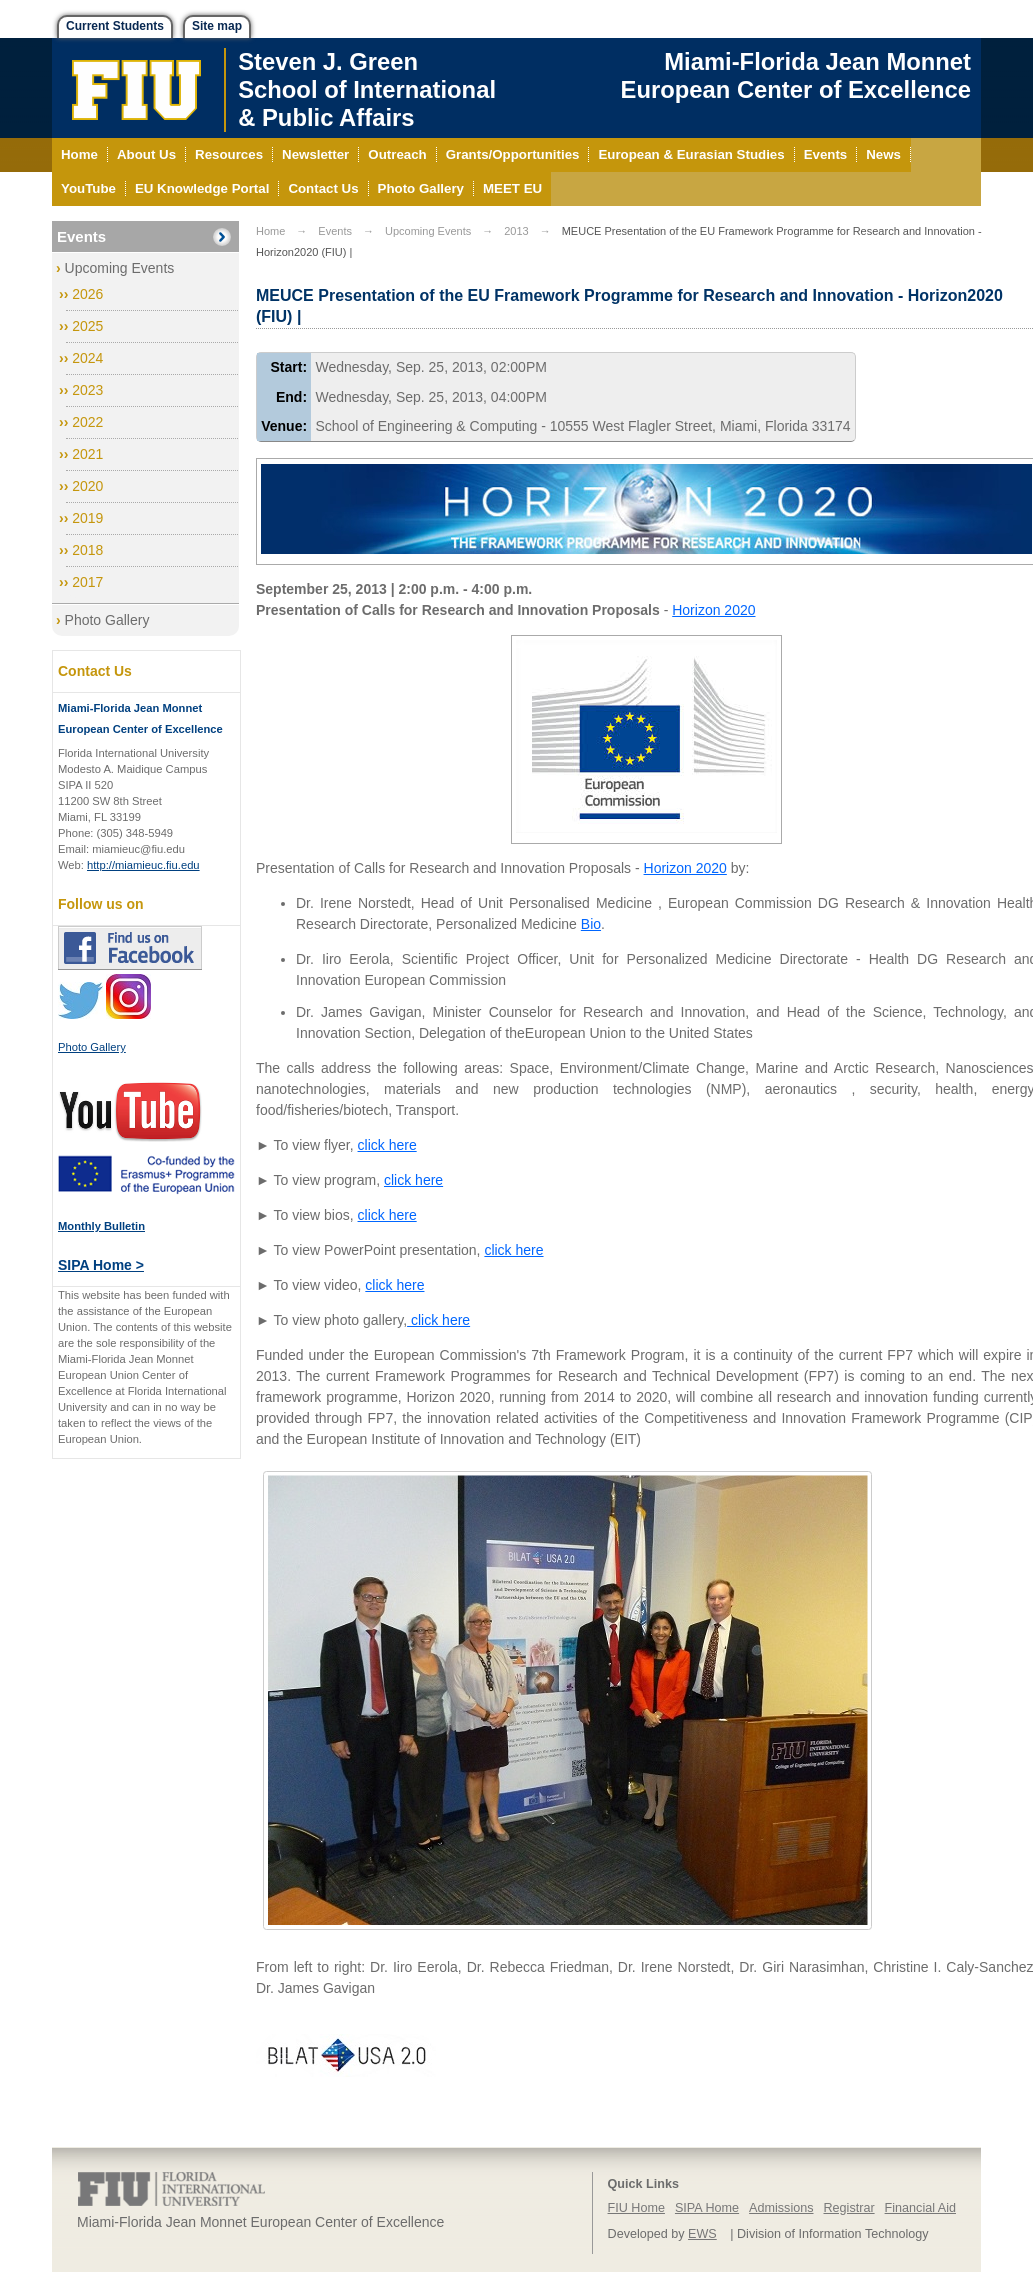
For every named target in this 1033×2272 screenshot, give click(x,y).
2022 (87, 422)
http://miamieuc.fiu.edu (143, 865)
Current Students (115, 26)
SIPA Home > (101, 1265)
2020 (87, 486)
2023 (87, 390)
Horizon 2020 (713, 610)
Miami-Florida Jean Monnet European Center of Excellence (796, 75)
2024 (87, 358)
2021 (87, 454)
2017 (87, 582)
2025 (87, 326)
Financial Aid (920, 2208)
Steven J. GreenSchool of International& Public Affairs (367, 89)
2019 (87, 518)
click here (387, 1145)
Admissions (781, 2208)
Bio (591, 924)
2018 (87, 550)
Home (270, 231)
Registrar (849, 2208)
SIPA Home (707, 2208)
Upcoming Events (120, 268)
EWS (702, 2234)
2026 (87, 294)
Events (81, 236)
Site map (217, 26)
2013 (516, 231)
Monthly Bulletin (101, 1226)
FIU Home (636, 2208)
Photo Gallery (107, 620)
